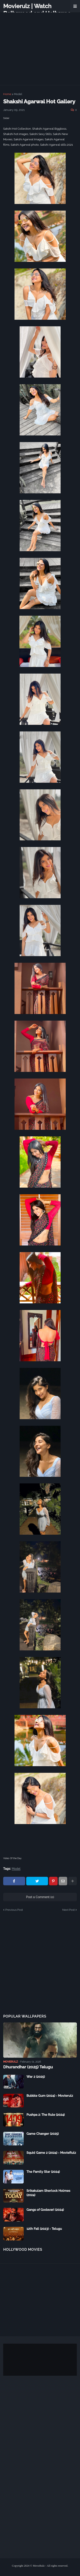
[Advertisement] (40, 1967)
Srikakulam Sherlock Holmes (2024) (48, 2193)
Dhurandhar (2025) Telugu (28, 2067)
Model (18, 94)
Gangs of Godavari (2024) (45, 2210)
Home (7, 94)
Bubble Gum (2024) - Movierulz (49, 2096)
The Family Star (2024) (43, 2172)
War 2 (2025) (35, 2077)
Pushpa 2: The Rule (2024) (45, 2115)
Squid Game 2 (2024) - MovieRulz (51, 2153)
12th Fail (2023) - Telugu (44, 2229)
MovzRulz (39, 2565)
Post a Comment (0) (40, 1897)
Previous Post (14, 1909)
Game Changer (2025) (42, 2134)
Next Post (68, 1909)
